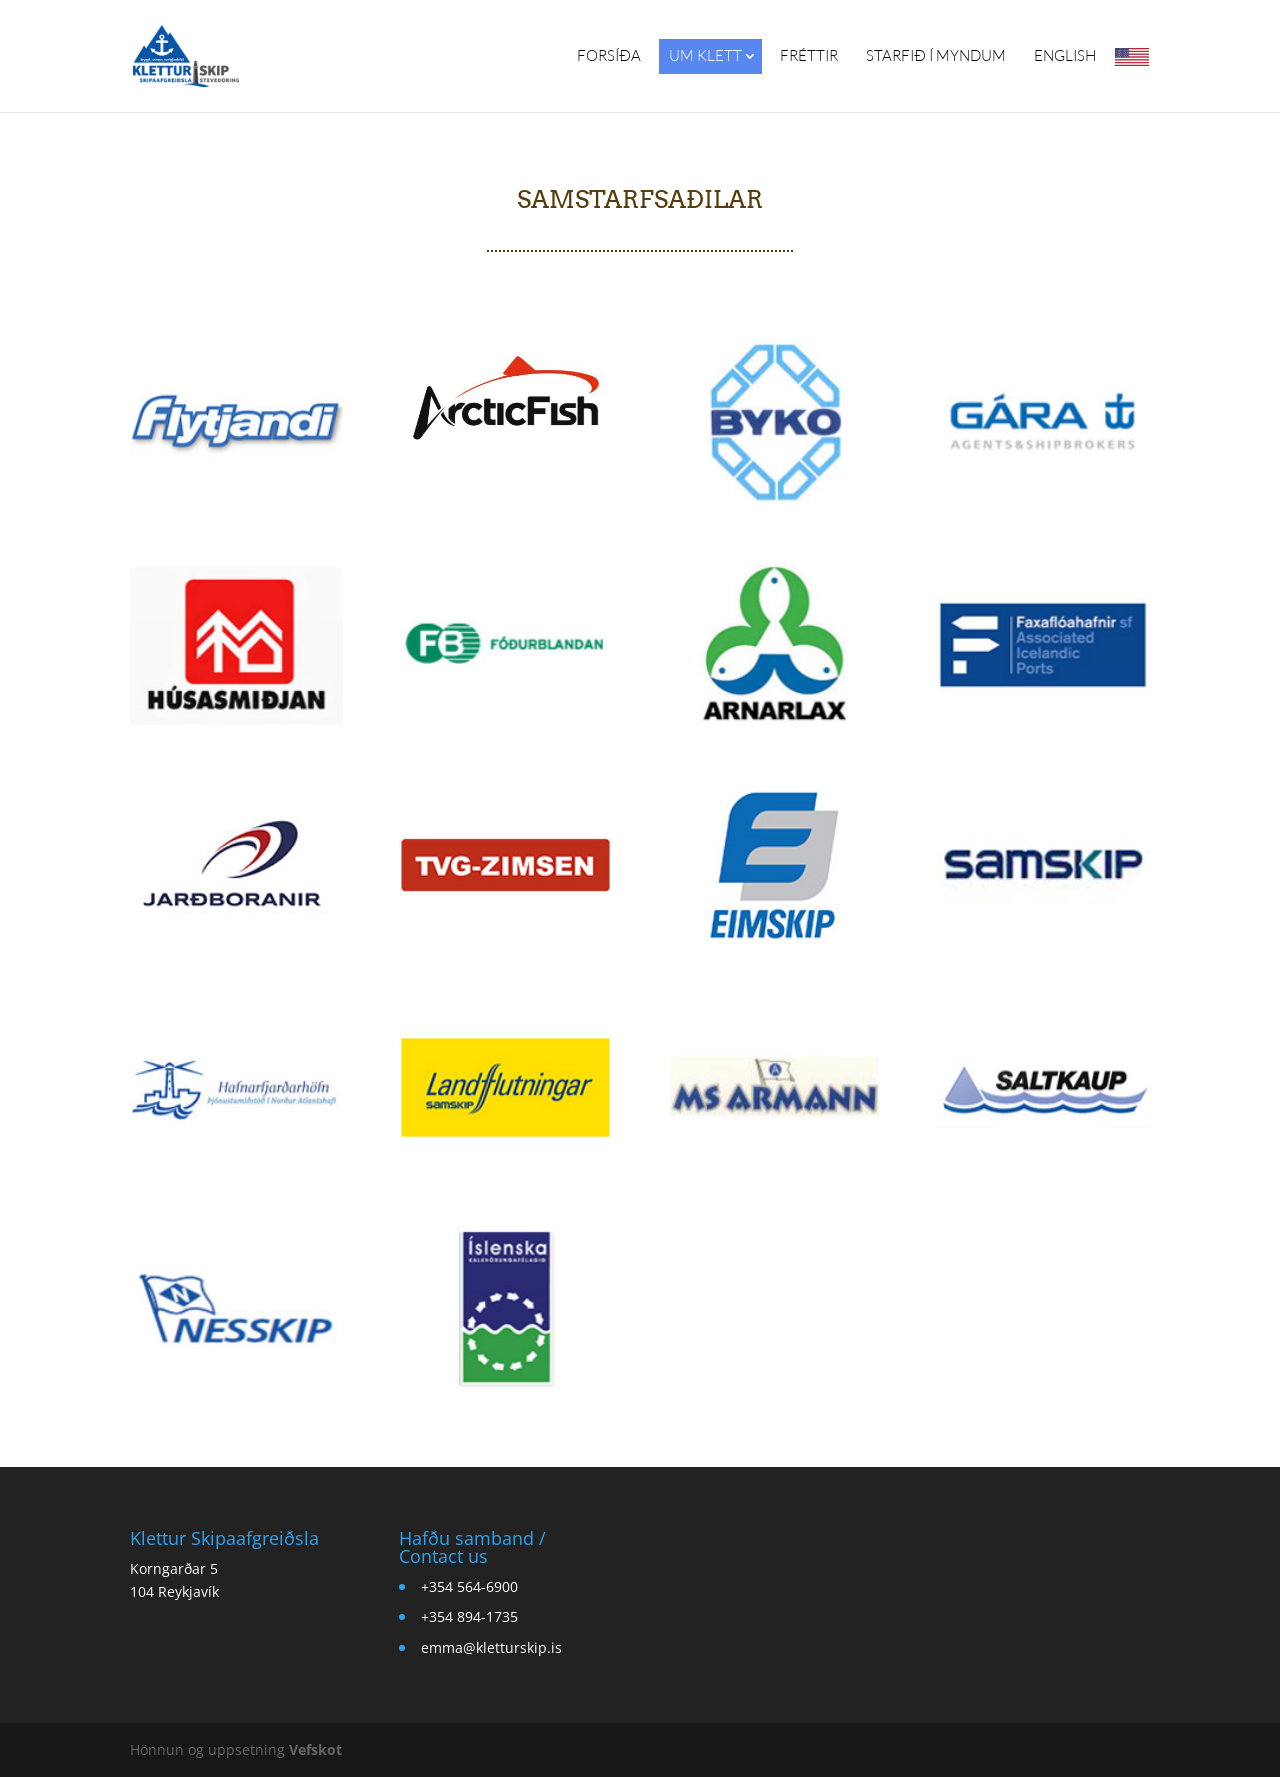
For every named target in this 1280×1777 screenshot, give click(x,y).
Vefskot (315, 1749)
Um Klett (705, 55)
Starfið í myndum (936, 55)
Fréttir (809, 55)
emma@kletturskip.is (491, 1647)
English (1065, 55)
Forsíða (609, 55)
